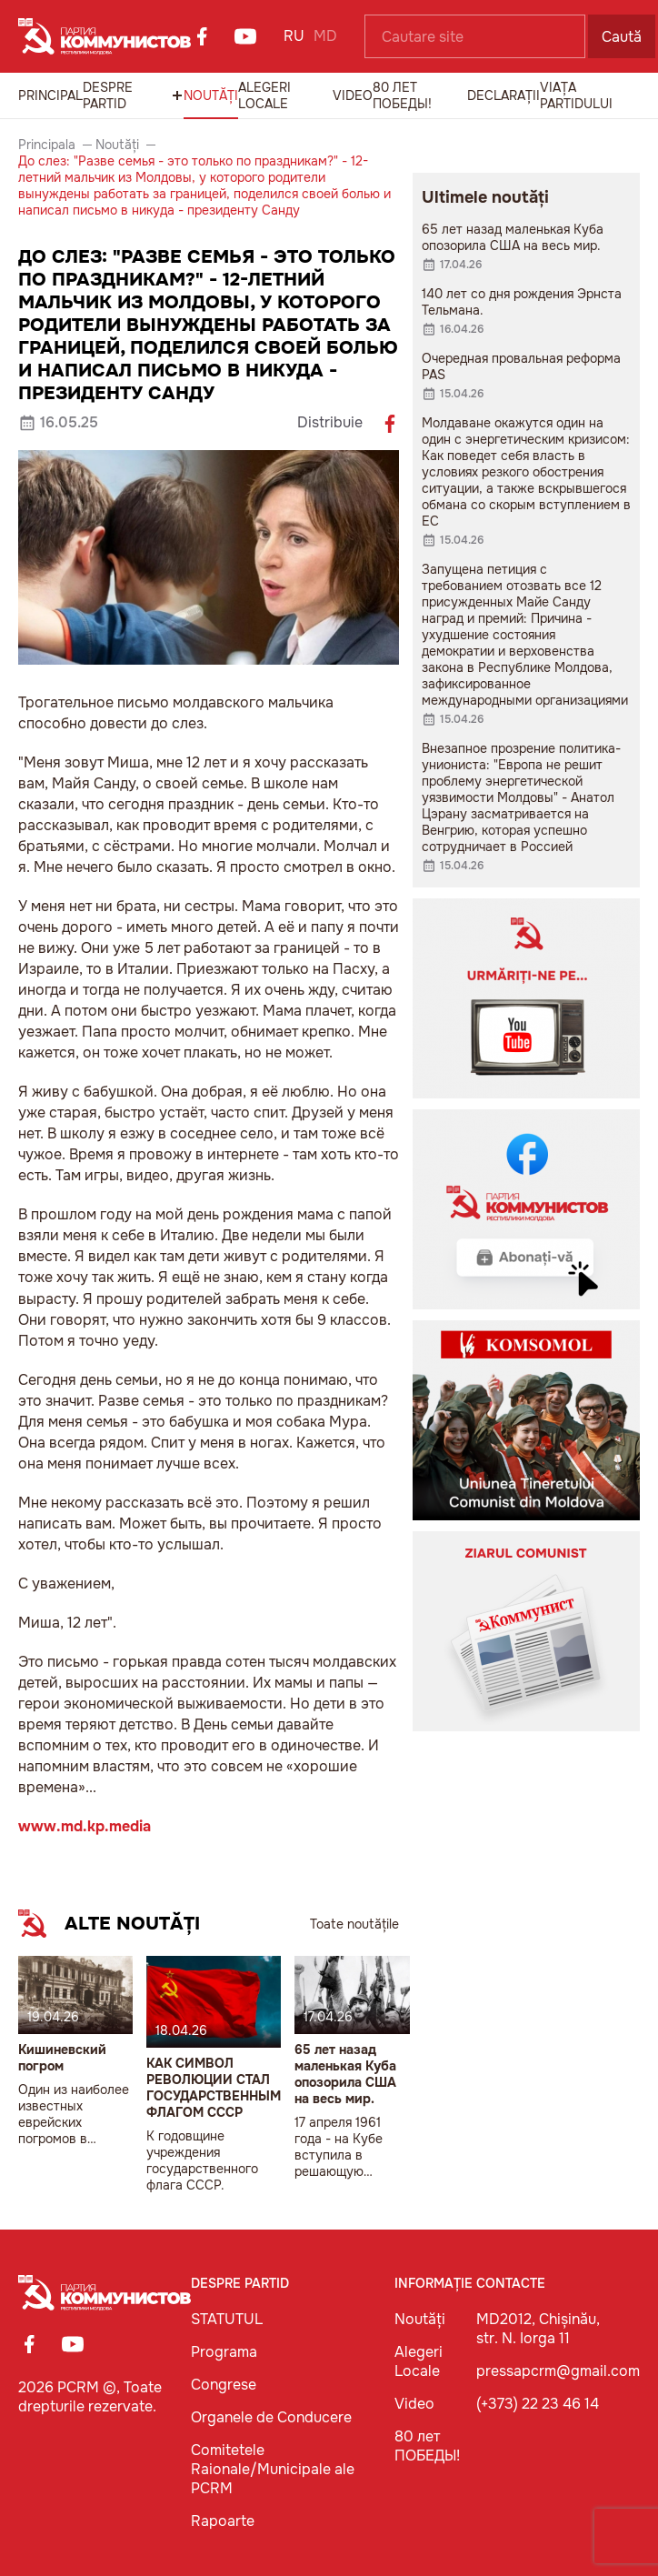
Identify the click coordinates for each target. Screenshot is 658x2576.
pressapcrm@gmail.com (558, 2371)
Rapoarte (222, 2521)
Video (353, 95)
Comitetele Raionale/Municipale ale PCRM (272, 2469)
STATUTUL (227, 2319)
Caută (622, 36)
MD (325, 35)
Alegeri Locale (264, 95)
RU (294, 35)
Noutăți (211, 95)
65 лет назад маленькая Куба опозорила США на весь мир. (345, 2074)
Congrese (223, 2384)
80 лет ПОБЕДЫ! (402, 95)
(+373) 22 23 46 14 (537, 2403)
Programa (224, 2351)
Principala (46, 144)
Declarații (503, 95)
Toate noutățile (354, 1924)
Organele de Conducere (271, 2417)
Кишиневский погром (62, 2057)
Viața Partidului (576, 95)
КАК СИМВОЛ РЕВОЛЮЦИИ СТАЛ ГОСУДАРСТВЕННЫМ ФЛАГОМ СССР (213, 2087)
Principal (50, 95)
